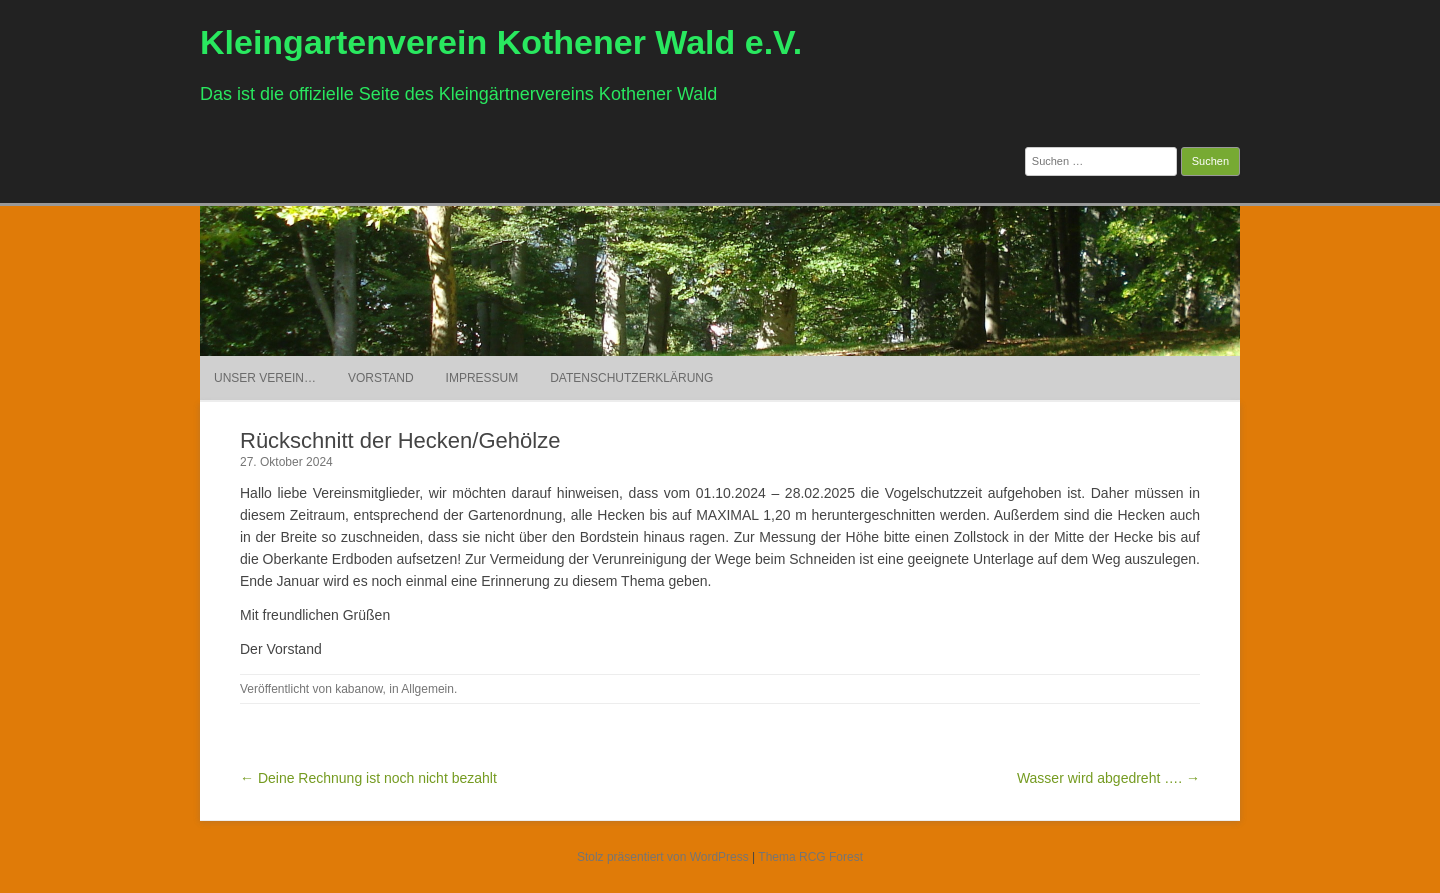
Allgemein (427, 689)
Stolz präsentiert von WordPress (663, 857)
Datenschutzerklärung (631, 378)
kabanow (358, 689)
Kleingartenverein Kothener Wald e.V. (501, 42)
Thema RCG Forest (810, 857)
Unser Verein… (265, 378)
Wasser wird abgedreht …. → (1108, 778)
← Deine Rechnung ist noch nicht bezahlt (368, 778)
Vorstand (381, 378)
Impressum (482, 378)
